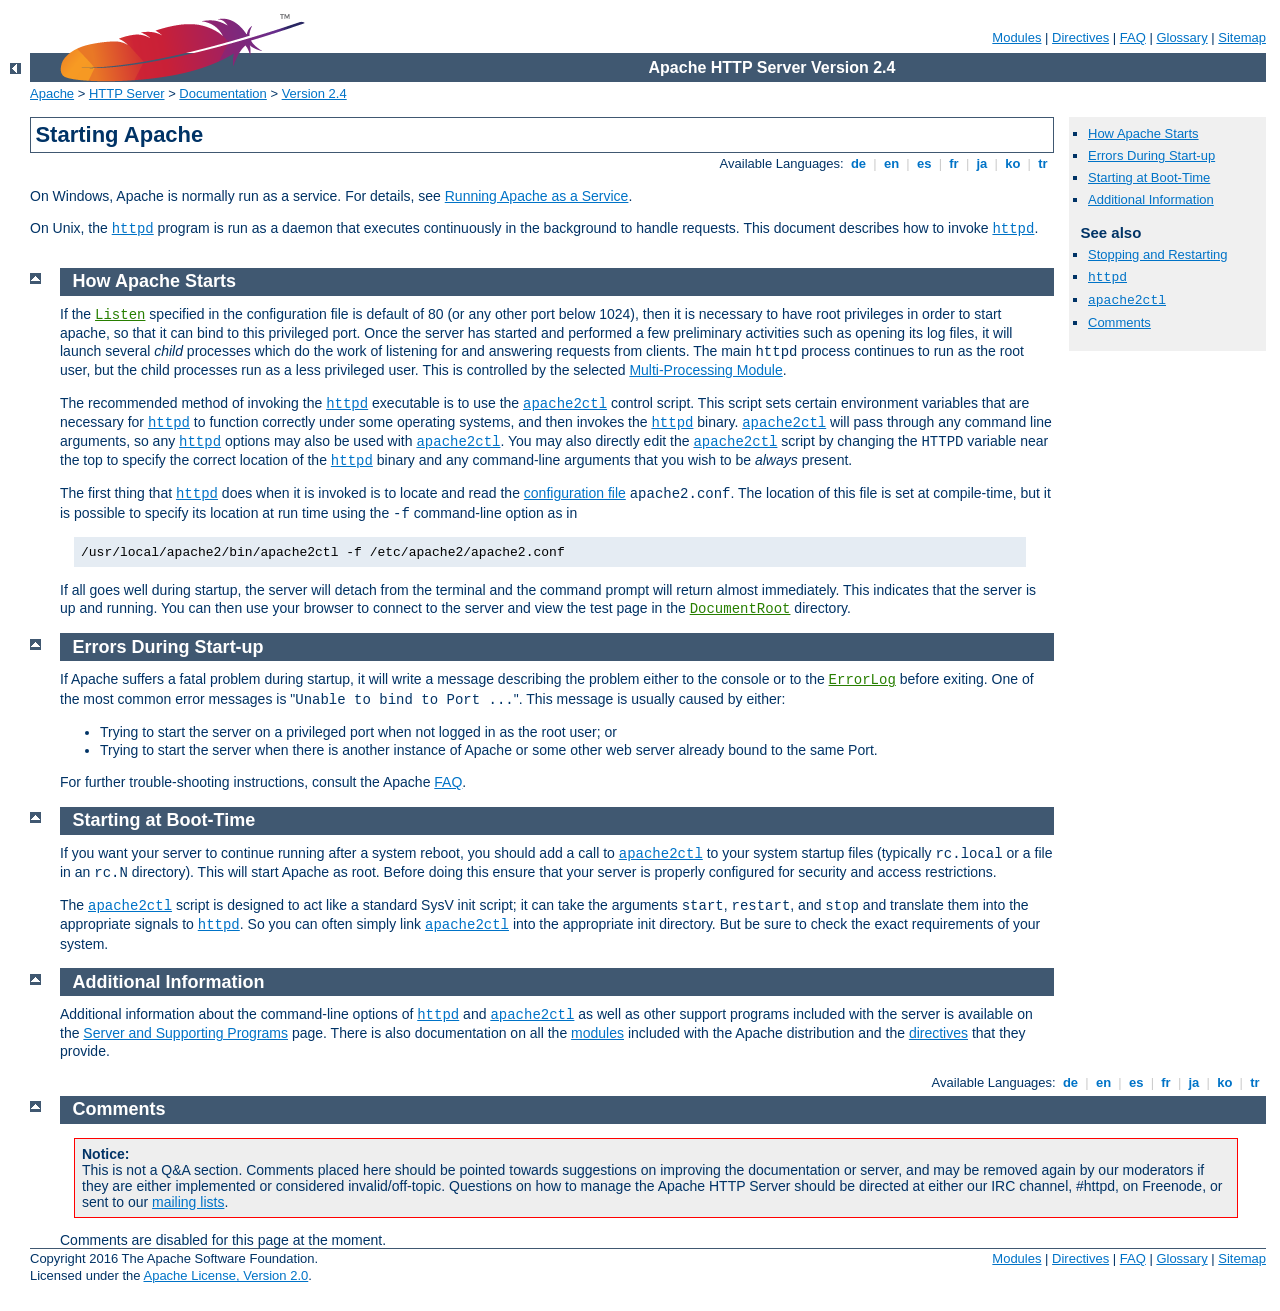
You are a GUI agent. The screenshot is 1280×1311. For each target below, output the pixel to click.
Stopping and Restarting (1157, 254)
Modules (1016, 37)
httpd (133, 229)
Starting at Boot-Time (1149, 177)
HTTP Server (127, 93)
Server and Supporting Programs (185, 1033)
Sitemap (1242, 37)
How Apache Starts (1143, 133)
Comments (1119, 322)
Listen (120, 315)
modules (597, 1033)
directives (938, 1033)
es (924, 163)
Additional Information (1151, 199)
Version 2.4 (314, 93)
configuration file (575, 493)
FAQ (1133, 37)
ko (1013, 163)
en (891, 163)
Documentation (222, 93)
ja (982, 163)
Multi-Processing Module (705, 370)
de (858, 163)
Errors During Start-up (1151, 155)
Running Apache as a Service (537, 196)
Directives (1080, 37)
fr (954, 163)
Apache (52, 93)
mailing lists (188, 1202)
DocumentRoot (740, 609)
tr (1043, 163)
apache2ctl (1127, 300)
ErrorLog (862, 680)
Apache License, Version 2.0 (225, 1275)
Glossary (1181, 37)
